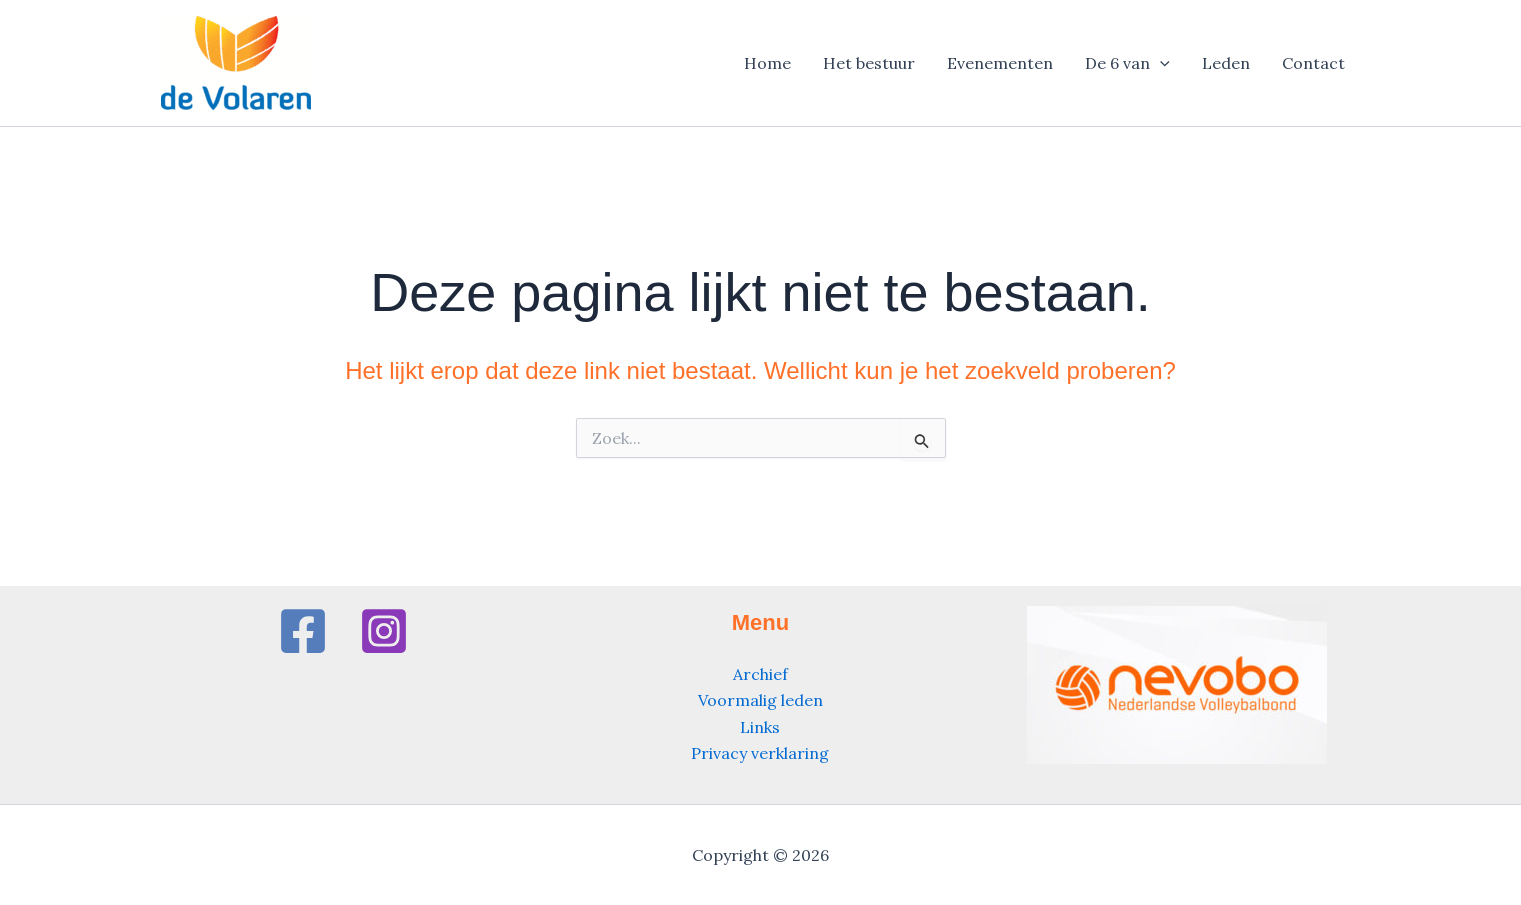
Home (767, 63)
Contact (1313, 63)
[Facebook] (303, 631)
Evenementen (1000, 63)
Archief (760, 674)
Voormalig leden (760, 700)
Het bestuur (869, 63)
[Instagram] (384, 631)
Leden (1226, 63)
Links (760, 727)
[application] (1160, 63)
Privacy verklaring (760, 753)
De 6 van (1127, 63)
